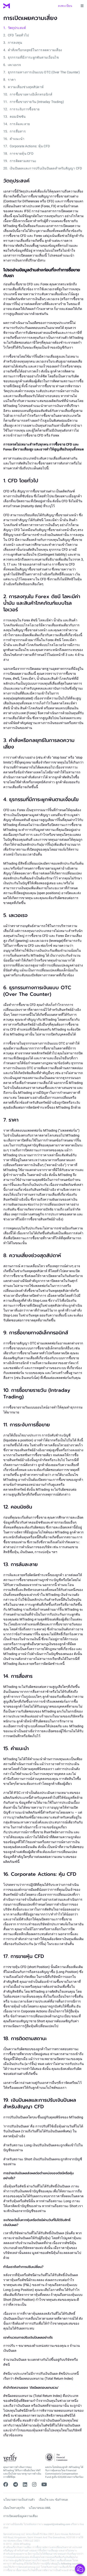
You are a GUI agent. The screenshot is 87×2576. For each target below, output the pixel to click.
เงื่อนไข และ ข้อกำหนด (53, 2499)
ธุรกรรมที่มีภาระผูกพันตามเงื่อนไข (33, 57)
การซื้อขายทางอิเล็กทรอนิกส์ (31, 94)
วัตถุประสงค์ (17, 28)
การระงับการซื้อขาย (25, 109)
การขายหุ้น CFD (22, 153)
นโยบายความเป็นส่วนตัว (19, 2499)
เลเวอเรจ (14, 65)
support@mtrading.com (57, 2524)
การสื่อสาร (18, 131)
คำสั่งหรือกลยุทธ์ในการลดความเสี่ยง (35, 50)
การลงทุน (15, 43)
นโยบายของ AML (40, 2507)
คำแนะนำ (17, 139)
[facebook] (5, 2484)
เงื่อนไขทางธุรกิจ (14, 2507)
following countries (71, 2563)
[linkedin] (25, 2484)
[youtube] (44, 2484)
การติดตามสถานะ (23, 161)
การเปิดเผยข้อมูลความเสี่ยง (20, 2516)
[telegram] (15, 2484)
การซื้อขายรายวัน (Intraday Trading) (37, 102)
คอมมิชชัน (18, 117)
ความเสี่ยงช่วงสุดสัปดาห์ (26, 87)
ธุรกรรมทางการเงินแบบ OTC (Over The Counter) (44, 72)
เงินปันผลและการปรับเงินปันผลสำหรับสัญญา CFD (46, 168)
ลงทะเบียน (65, 5)
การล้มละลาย (20, 124)
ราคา (12, 80)
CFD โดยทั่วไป (18, 35)
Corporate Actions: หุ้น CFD (30, 146)
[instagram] (34, 2484)
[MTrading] (6, 5)
